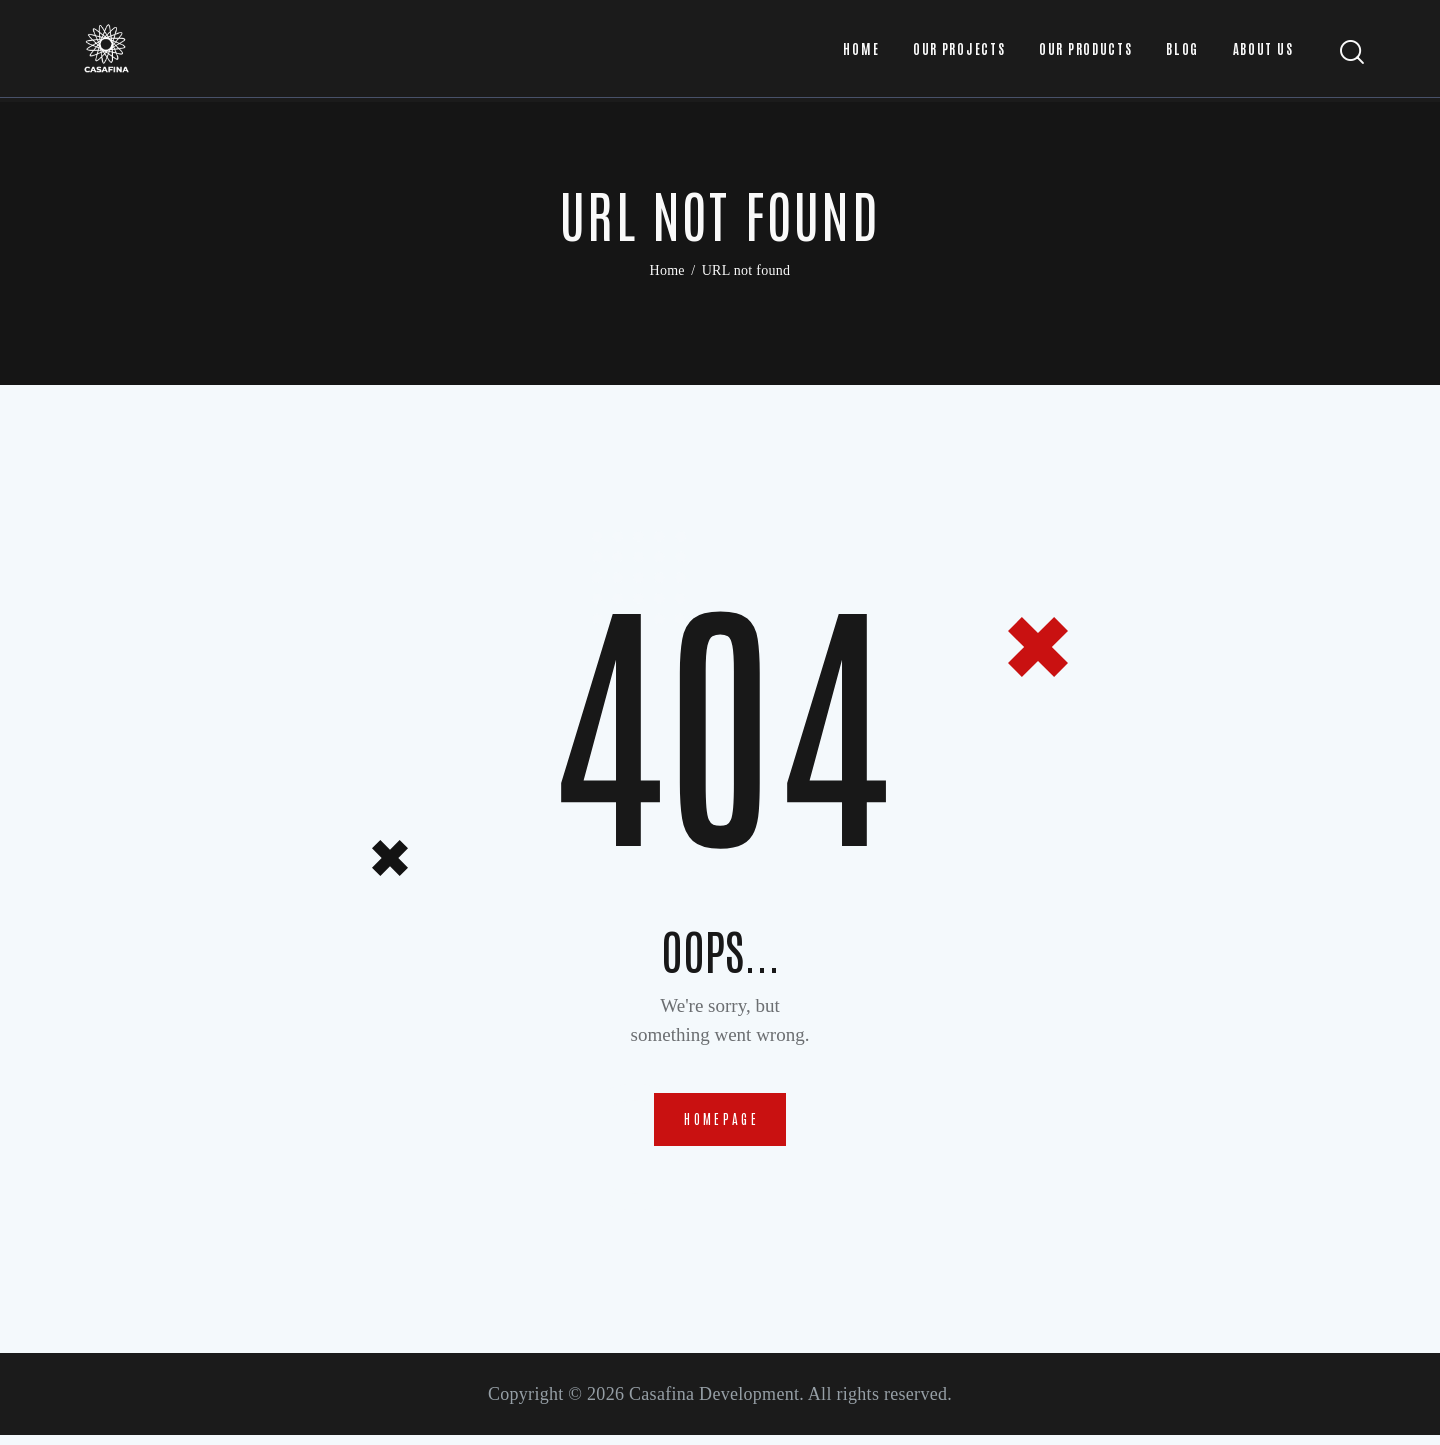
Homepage (722, 1123)
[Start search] (1352, 54)
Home (667, 270)
